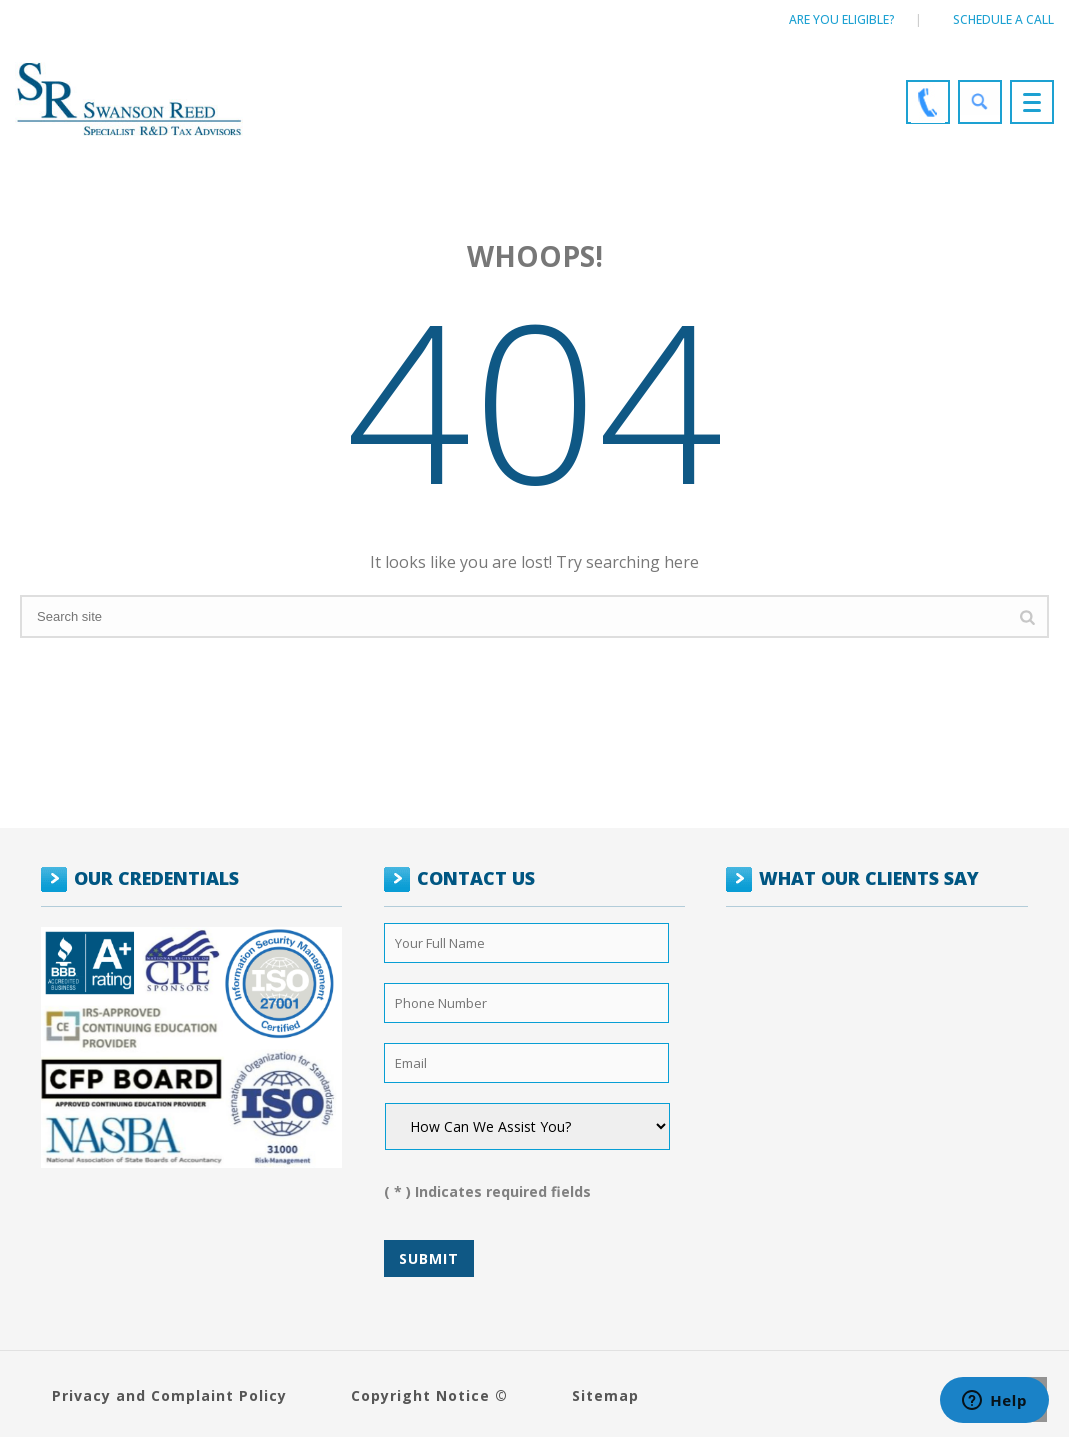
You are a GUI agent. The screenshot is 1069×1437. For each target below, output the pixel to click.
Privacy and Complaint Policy (169, 1395)
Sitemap (605, 1395)
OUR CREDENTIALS (156, 878)
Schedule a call (1003, 19)
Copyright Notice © (429, 1395)
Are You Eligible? (842, 19)
